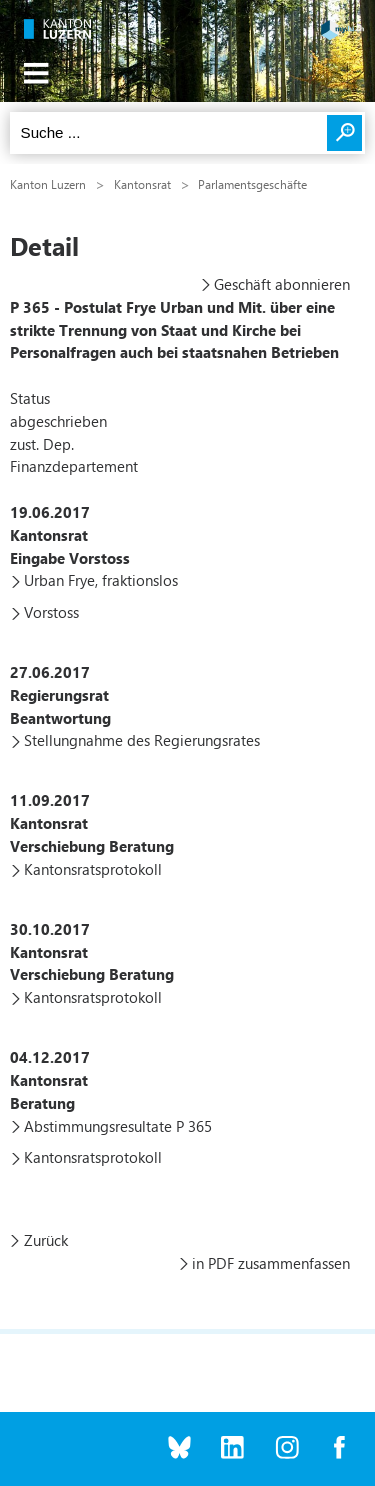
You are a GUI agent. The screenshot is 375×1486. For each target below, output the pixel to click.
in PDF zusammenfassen (271, 1263)
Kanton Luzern (48, 184)
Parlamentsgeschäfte (252, 184)
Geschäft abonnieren (282, 284)
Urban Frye (59, 580)
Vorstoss (51, 612)
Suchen (344, 133)
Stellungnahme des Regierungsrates (142, 740)
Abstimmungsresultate (98, 1126)
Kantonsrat (142, 184)
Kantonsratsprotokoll (93, 869)
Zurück (46, 1240)
